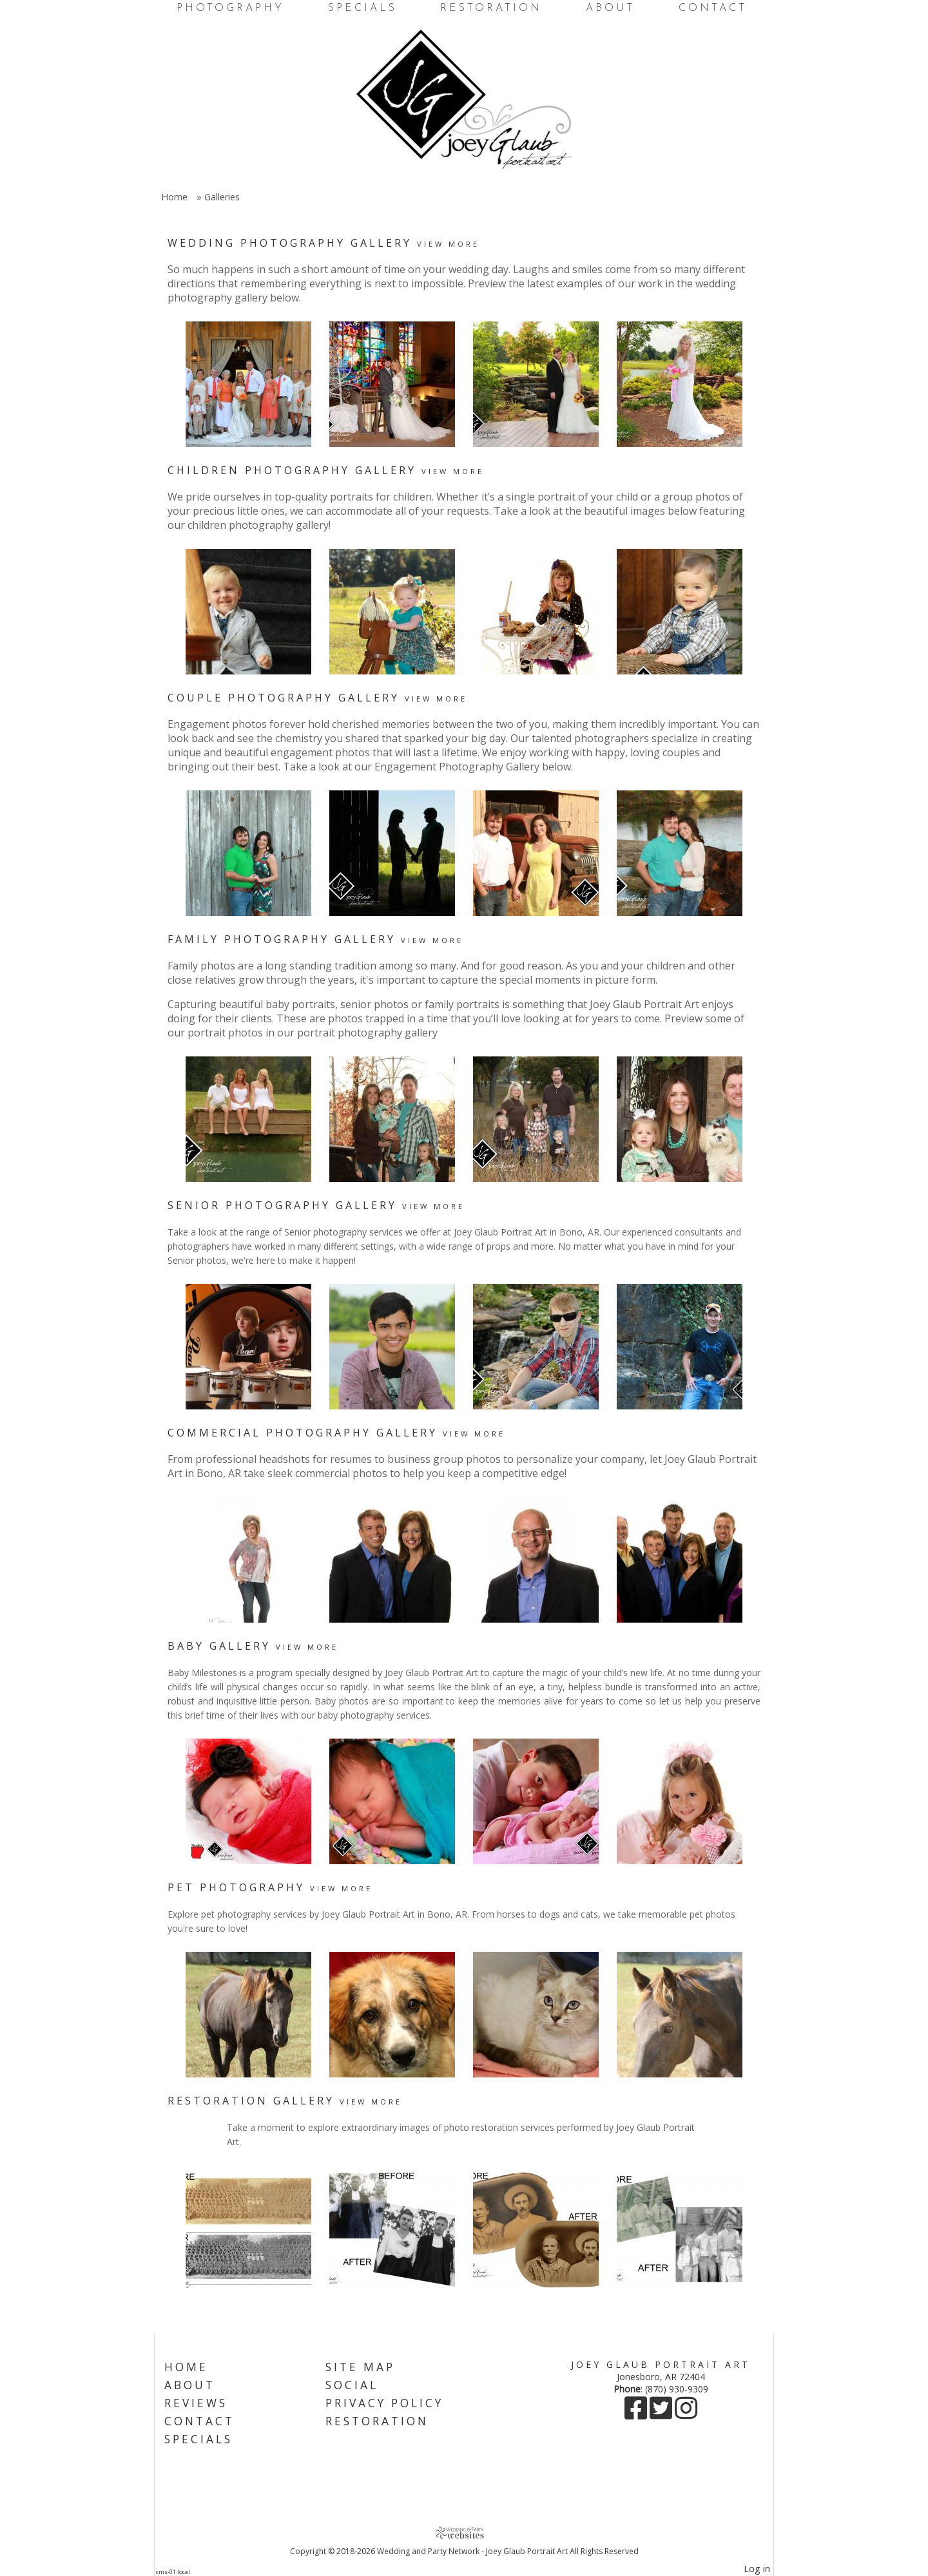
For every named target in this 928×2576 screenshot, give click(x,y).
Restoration (491, 8)
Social (351, 2385)
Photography (230, 8)
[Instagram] (686, 2414)
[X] (662, 2414)
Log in (757, 2568)
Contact (713, 8)
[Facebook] (637, 2414)
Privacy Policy (384, 2403)
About (610, 8)
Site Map (360, 2367)
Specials (362, 8)
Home (174, 197)
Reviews (195, 2403)
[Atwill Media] (464, 2532)
